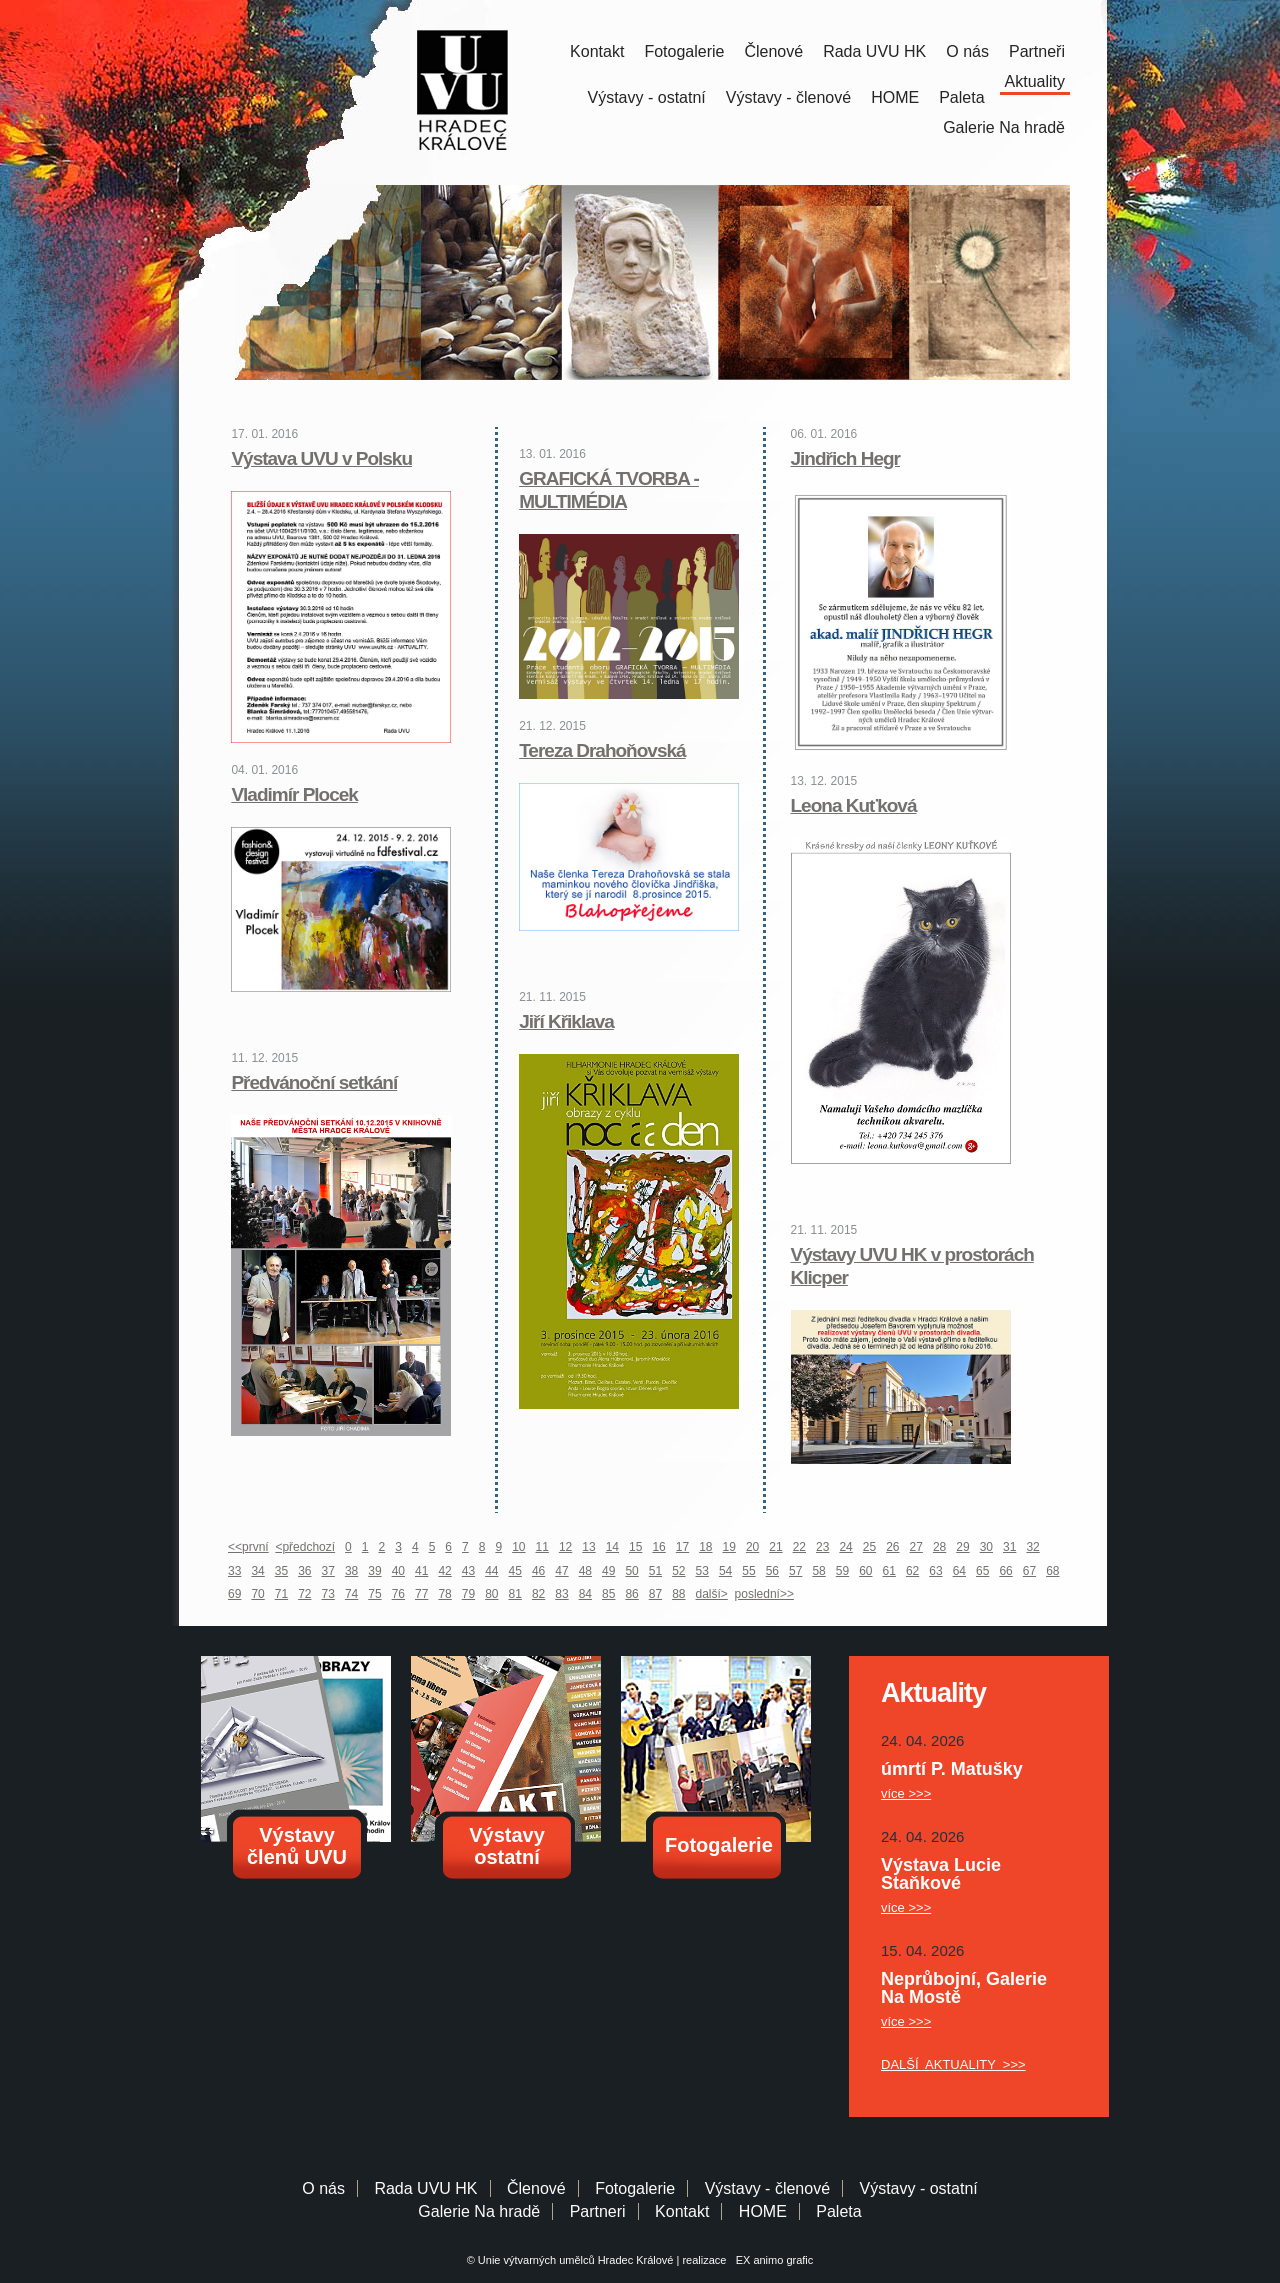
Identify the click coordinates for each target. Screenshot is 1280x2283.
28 (939, 1547)
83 (561, 1594)
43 (468, 1571)
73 (328, 1594)
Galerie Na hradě (479, 2211)
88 (678, 1594)
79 (468, 1594)
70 (257, 1594)
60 (865, 1571)
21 (775, 1547)
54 (725, 1571)
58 (818, 1571)
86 (631, 1594)
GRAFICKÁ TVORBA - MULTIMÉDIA (609, 490)
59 (842, 1571)
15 (635, 1547)
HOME (895, 97)
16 (658, 1547)
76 (398, 1594)
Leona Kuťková (854, 805)
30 (986, 1547)
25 (869, 1547)
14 (612, 1547)
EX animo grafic (772, 2260)
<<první (248, 1547)
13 (588, 1547)
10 (518, 1547)
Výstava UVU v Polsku (321, 458)
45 (515, 1571)
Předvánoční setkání (314, 1082)
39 (374, 1571)
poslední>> (764, 1594)
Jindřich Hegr (845, 458)
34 (257, 1571)
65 (982, 1571)
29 (962, 1547)
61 (889, 1571)
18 (705, 1547)
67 (1029, 1571)
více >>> (906, 1793)
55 (748, 1571)
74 (351, 1594)
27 (916, 1547)
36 (304, 1571)
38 (351, 1571)
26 (892, 1547)
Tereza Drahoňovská (602, 750)
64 (959, 1571)
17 (682, 1547)
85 (608, 1594)
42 (444, 1571)
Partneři (1037, 51)
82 (538, 1594)
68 (1052, 1571)
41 (421, 1571)
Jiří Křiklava (566, 1021)
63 (935, 1571)
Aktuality (1035, 81)
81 (515, 1594)
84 (585, 1594)
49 (608, 1571)
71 (281, 1594)
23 (822, 1547)
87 (655, 1594)
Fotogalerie (684, 51)
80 (491, 1594)
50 (631, 1571)
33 (234, 1571)
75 (374, 1594)
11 (542, 1547)
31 (1009, 1547)
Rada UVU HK (874, 51)
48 (585, 1571)
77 (421, 1594)
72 (304, 1594)
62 (912, 1571)
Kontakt (597, 51)
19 (729, 1547)
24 (845, 1547)
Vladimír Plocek (294, 794)
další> (712, 1594)
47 (561, 1571)
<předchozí (305, 1547)
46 (538, 1571)
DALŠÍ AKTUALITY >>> (953, 2064)
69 (234, 1594)
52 (678, 1571)
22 (799, 1547)
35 (281, 1571)
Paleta (961, 97)
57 (795, 1571)
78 (444, 1594)
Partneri (598, 2211)
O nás (967, 51)
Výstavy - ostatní (647, 97)
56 (772, 1571)
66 (1005, 1571)
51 (655, 1571)
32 (1032, 1547)
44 (491, 1571)
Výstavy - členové (788, 97)
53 (702, 1571)
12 (565, 1547)
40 (398, 1571)
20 (752, 1547)
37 (328, 1571)
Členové (773, 51)
